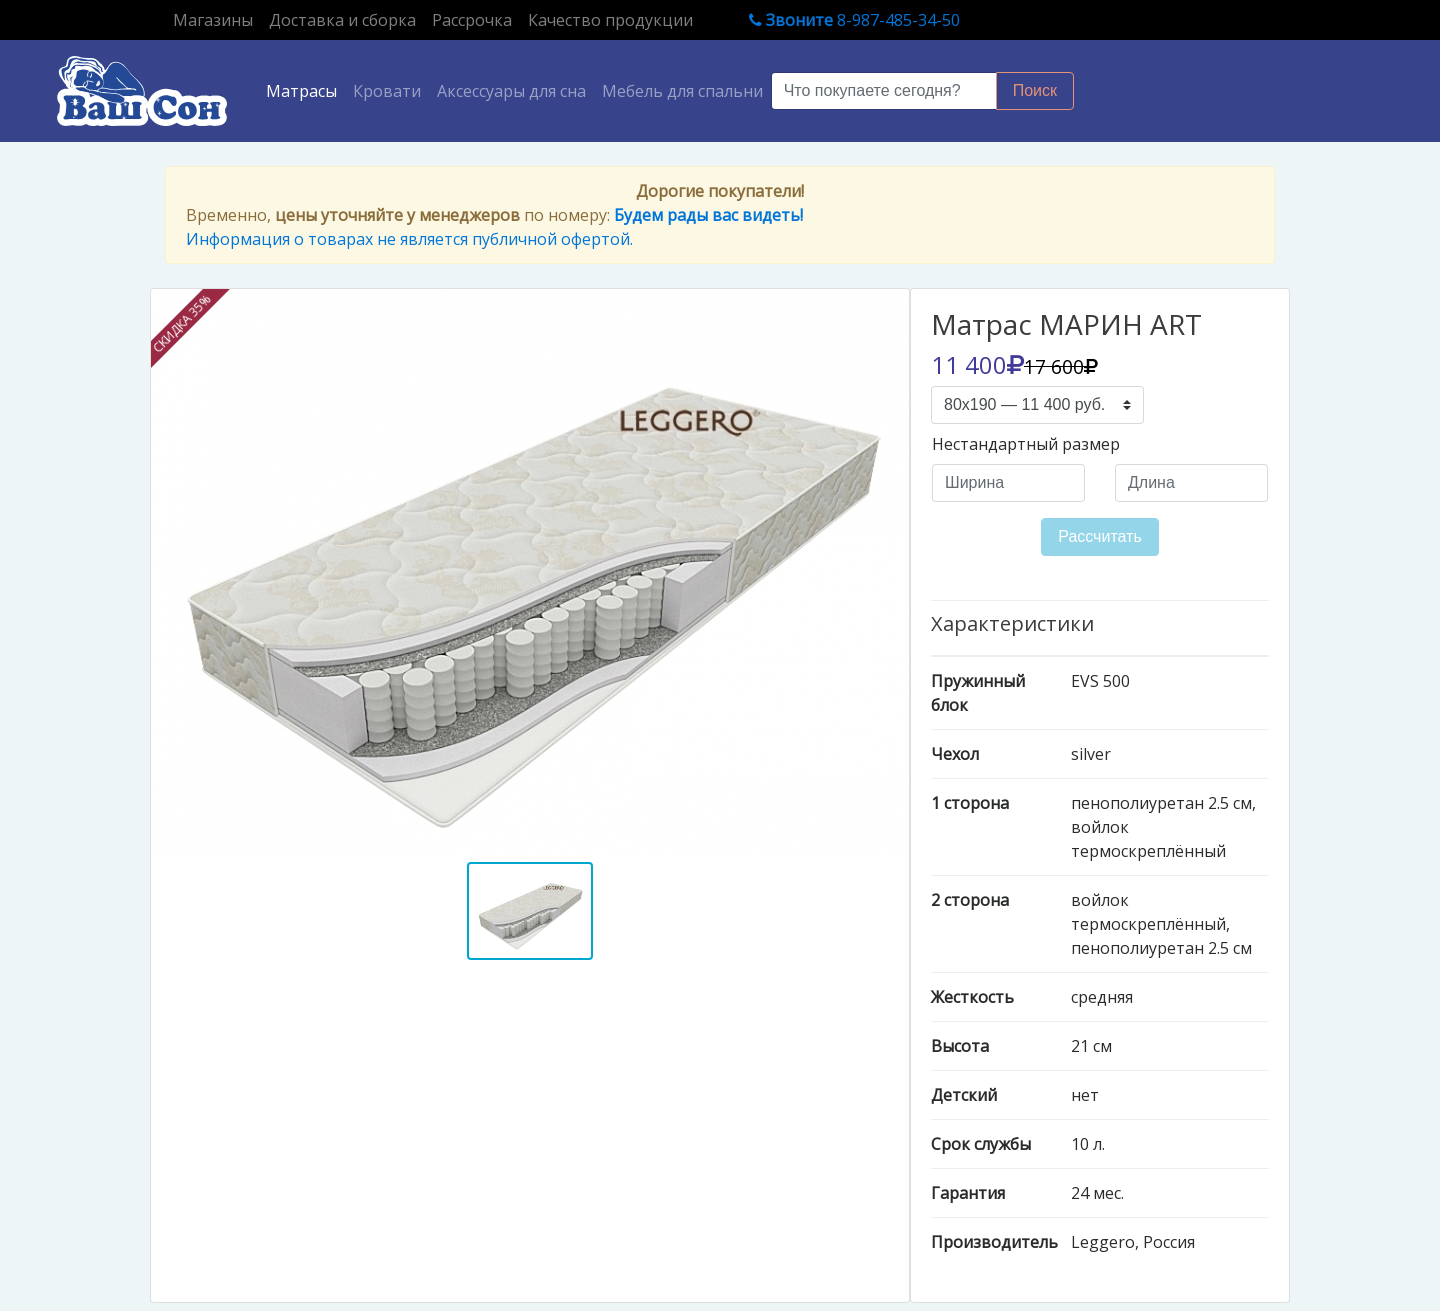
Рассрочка (472, 20)
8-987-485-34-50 (854, 20)
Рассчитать (1100, 536)
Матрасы (305, 90)
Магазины (217, 19)
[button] (208, 573)
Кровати (387, 91)
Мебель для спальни (682, 91)
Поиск (1035, 90)
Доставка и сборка (342, 20)
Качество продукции (610, 20)
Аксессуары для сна (511, 91)
